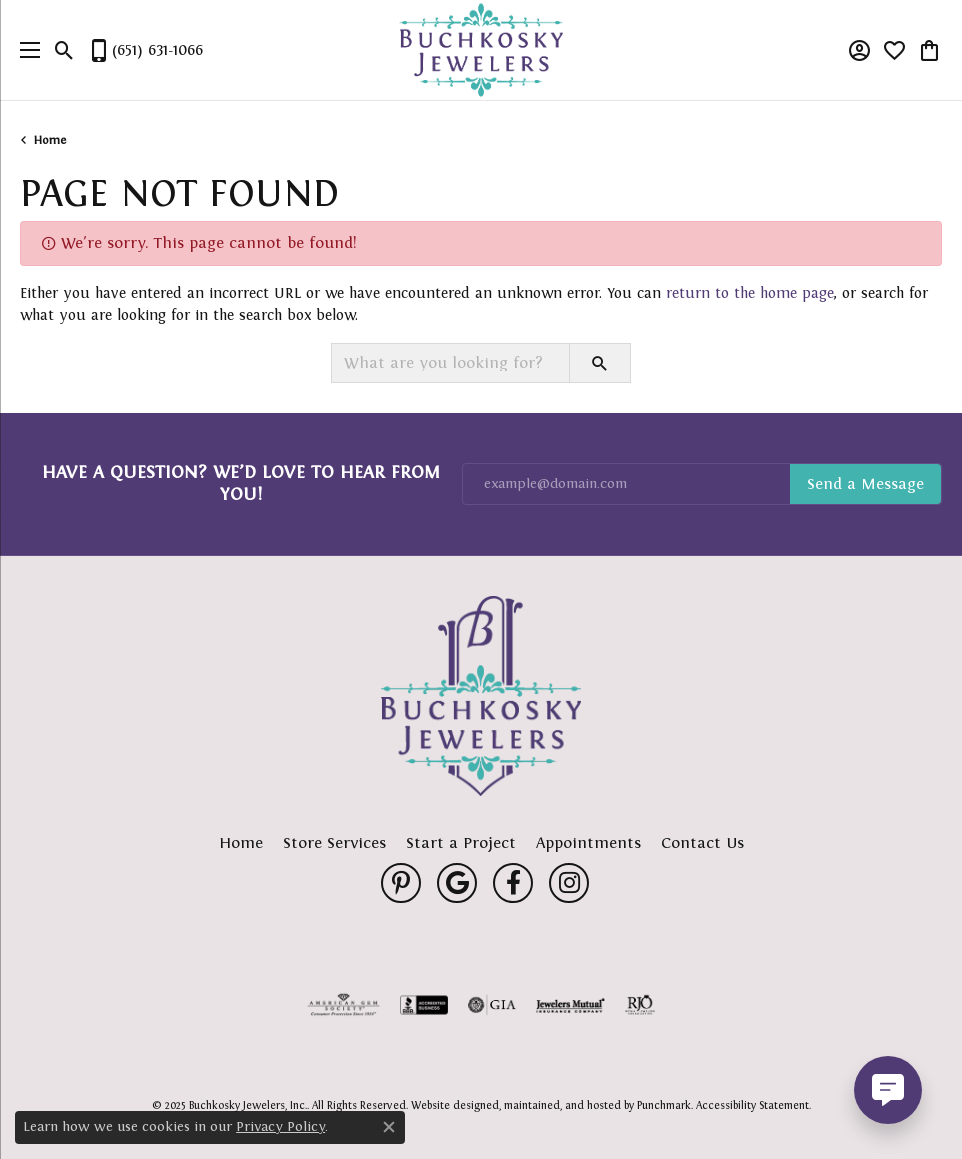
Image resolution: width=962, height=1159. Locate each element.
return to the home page (750, 293)
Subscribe (865, 484)
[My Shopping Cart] (929, 50)
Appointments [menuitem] (588, 842)
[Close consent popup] (389, 1127)
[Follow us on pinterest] (401, 883)
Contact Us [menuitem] (702, 842)
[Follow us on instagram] (569, 883)
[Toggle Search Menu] (64, 50)
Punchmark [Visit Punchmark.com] (664, 1105)
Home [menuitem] (241, 842)
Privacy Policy (280, 1126)
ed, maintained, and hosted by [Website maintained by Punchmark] (561, 1105)
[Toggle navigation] (25, 50)
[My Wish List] (894, 50)
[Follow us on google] (457, 883)
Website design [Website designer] (448, 1105)
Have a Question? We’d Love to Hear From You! (241, 483)
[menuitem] (344, 1005)
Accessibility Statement (752, 1105)
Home (50, 140)
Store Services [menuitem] (334, 842)
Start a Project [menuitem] (461, 842)
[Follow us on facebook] (513, 883)
